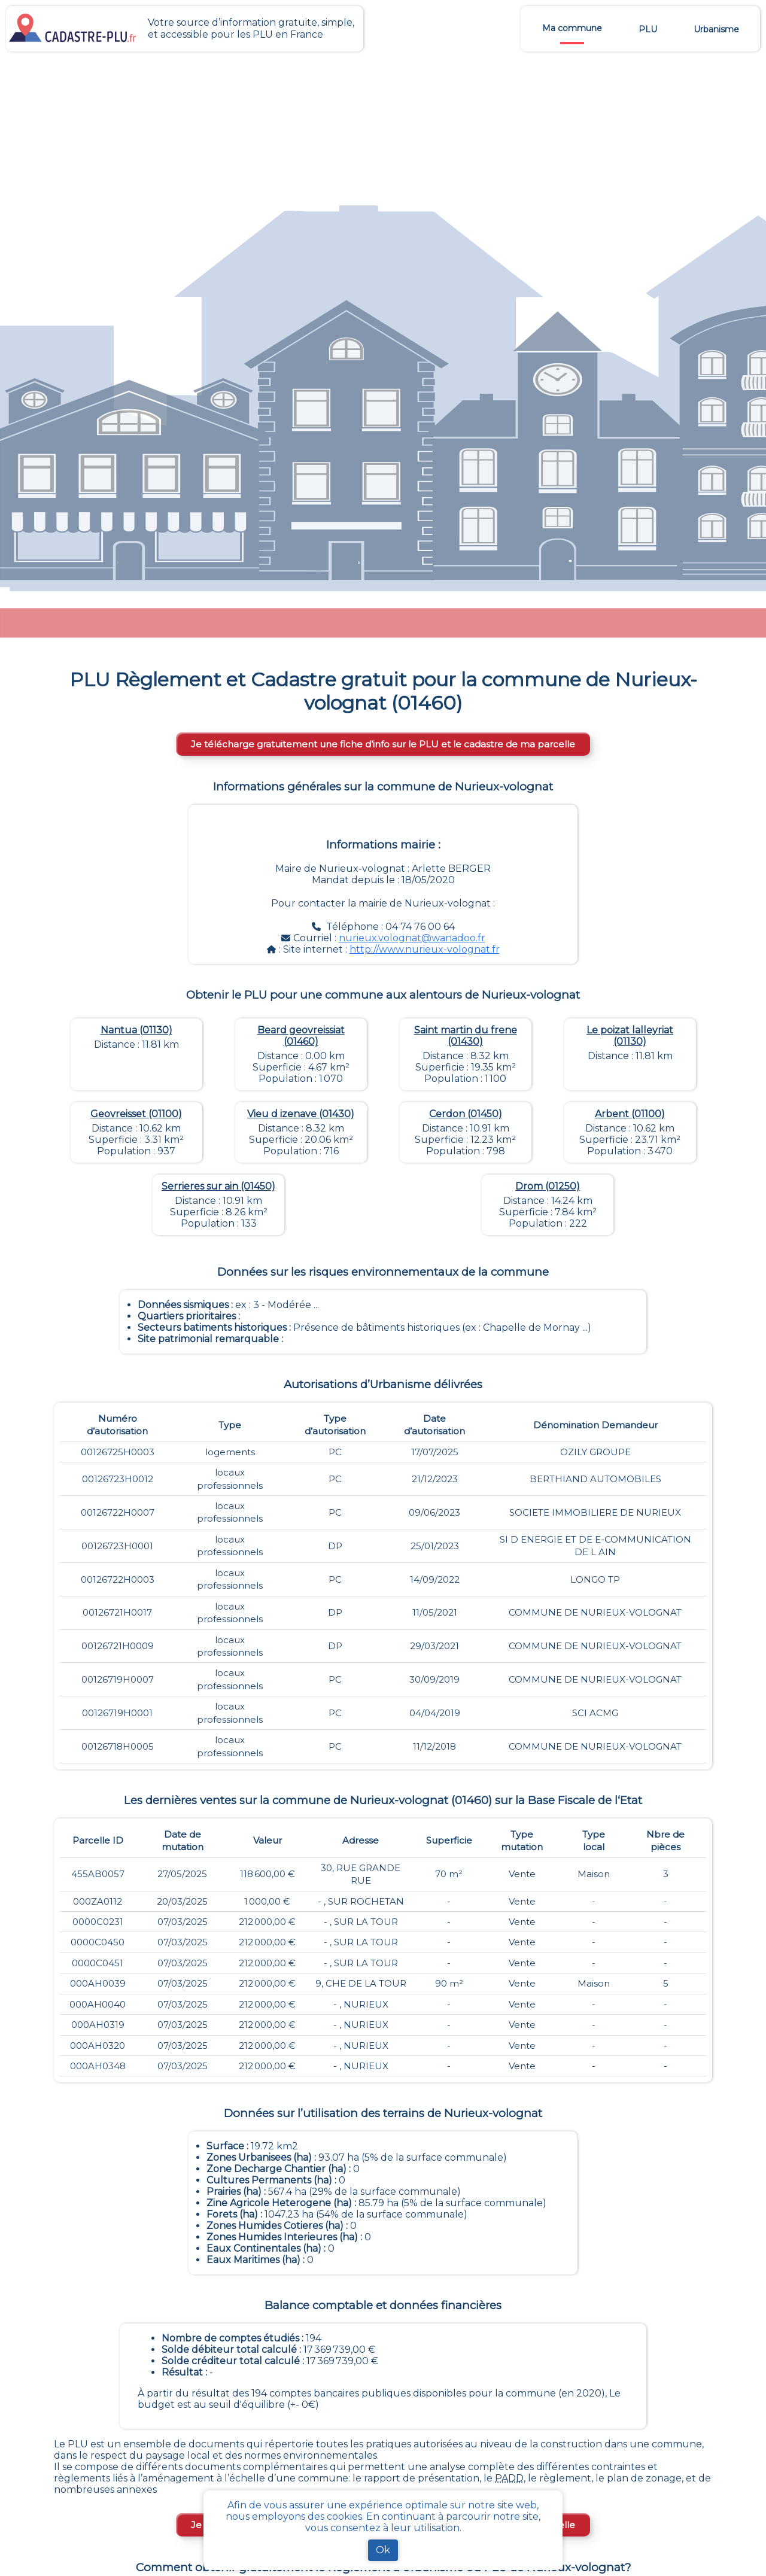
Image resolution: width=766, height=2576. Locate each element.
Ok (383, 2550)
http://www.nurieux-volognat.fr (424, 949)
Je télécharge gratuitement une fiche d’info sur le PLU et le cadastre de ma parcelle (383, 744)
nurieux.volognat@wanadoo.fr (412, 938)
